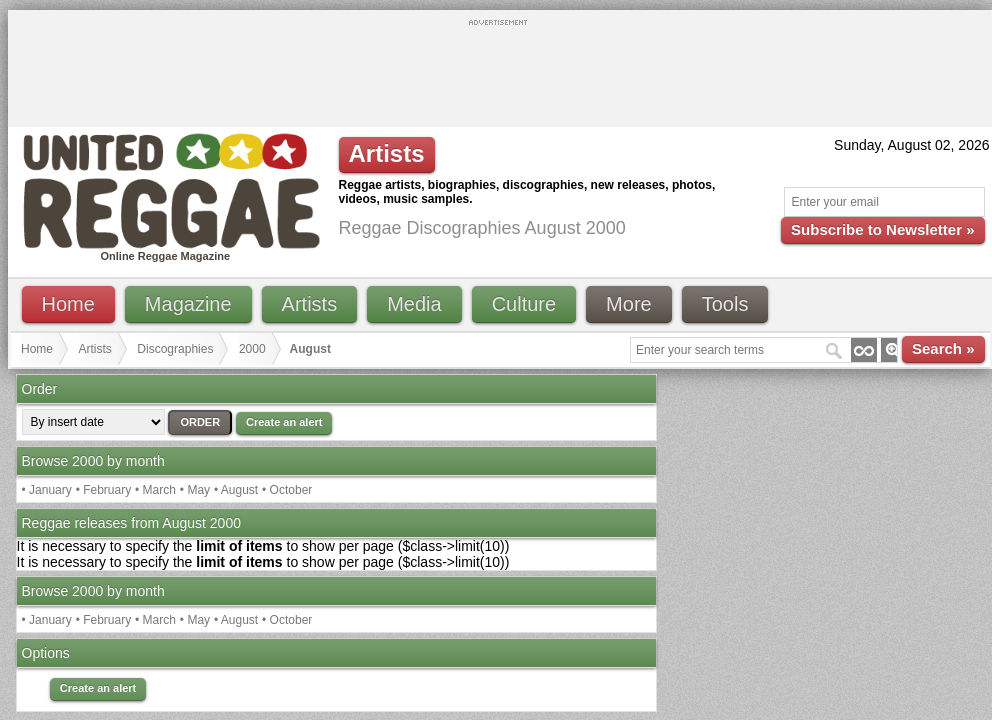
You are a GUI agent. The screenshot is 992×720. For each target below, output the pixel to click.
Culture (524, 304)
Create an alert (284, 422)
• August (236, 490)
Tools (725, 304)
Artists (310, 304)
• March (155, 490)
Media (414, 304)
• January (47, 490)
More (629, 304)
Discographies (175, 349)
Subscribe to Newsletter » (882, 229)
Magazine (188, 304)
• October (287, 490)
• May (195, 490)
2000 (252, 349)
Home (68, 304)
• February (104, 490)
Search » (943, 348)
